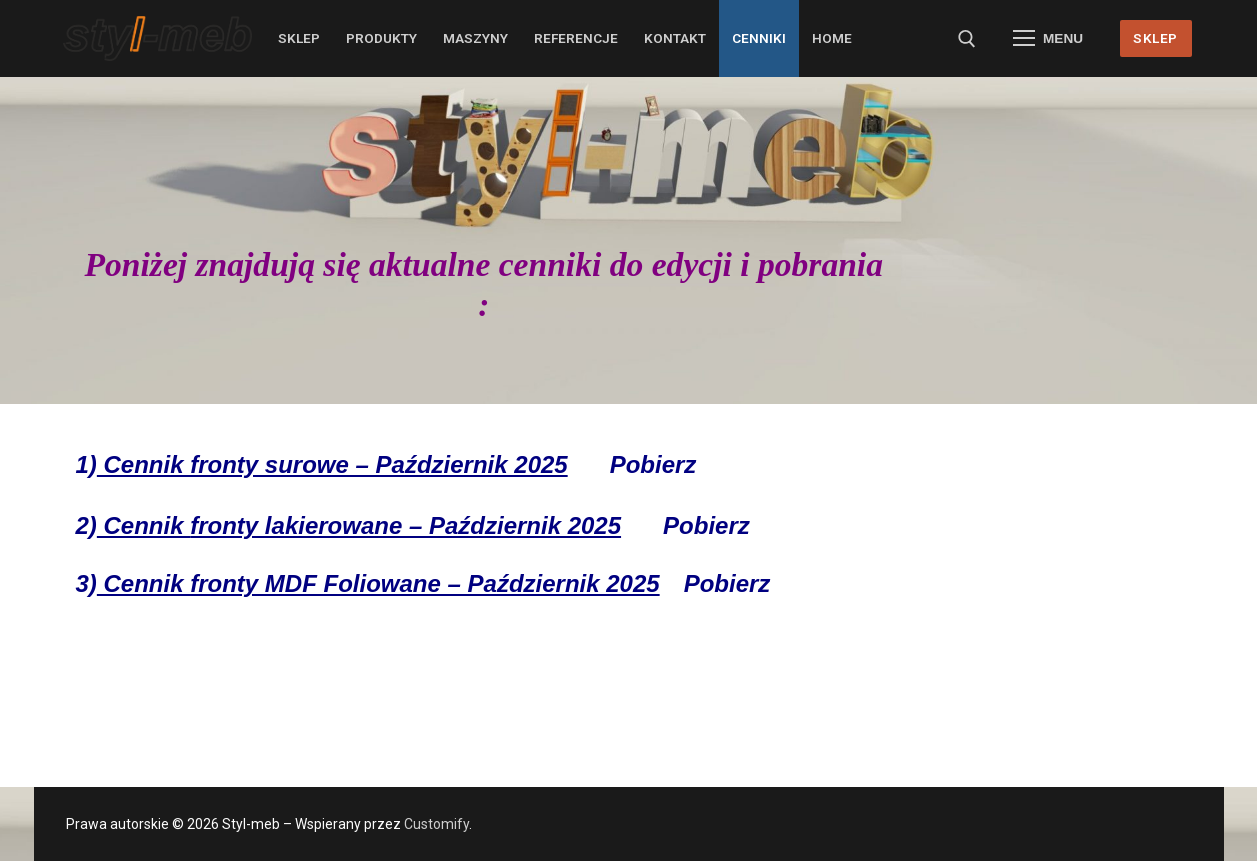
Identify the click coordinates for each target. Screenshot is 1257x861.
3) (368, 583)
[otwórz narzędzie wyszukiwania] (967, 39)
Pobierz (653, 464)
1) (322, 464)
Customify (436, 824)
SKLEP (1155, 38)
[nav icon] (1048, 39)
